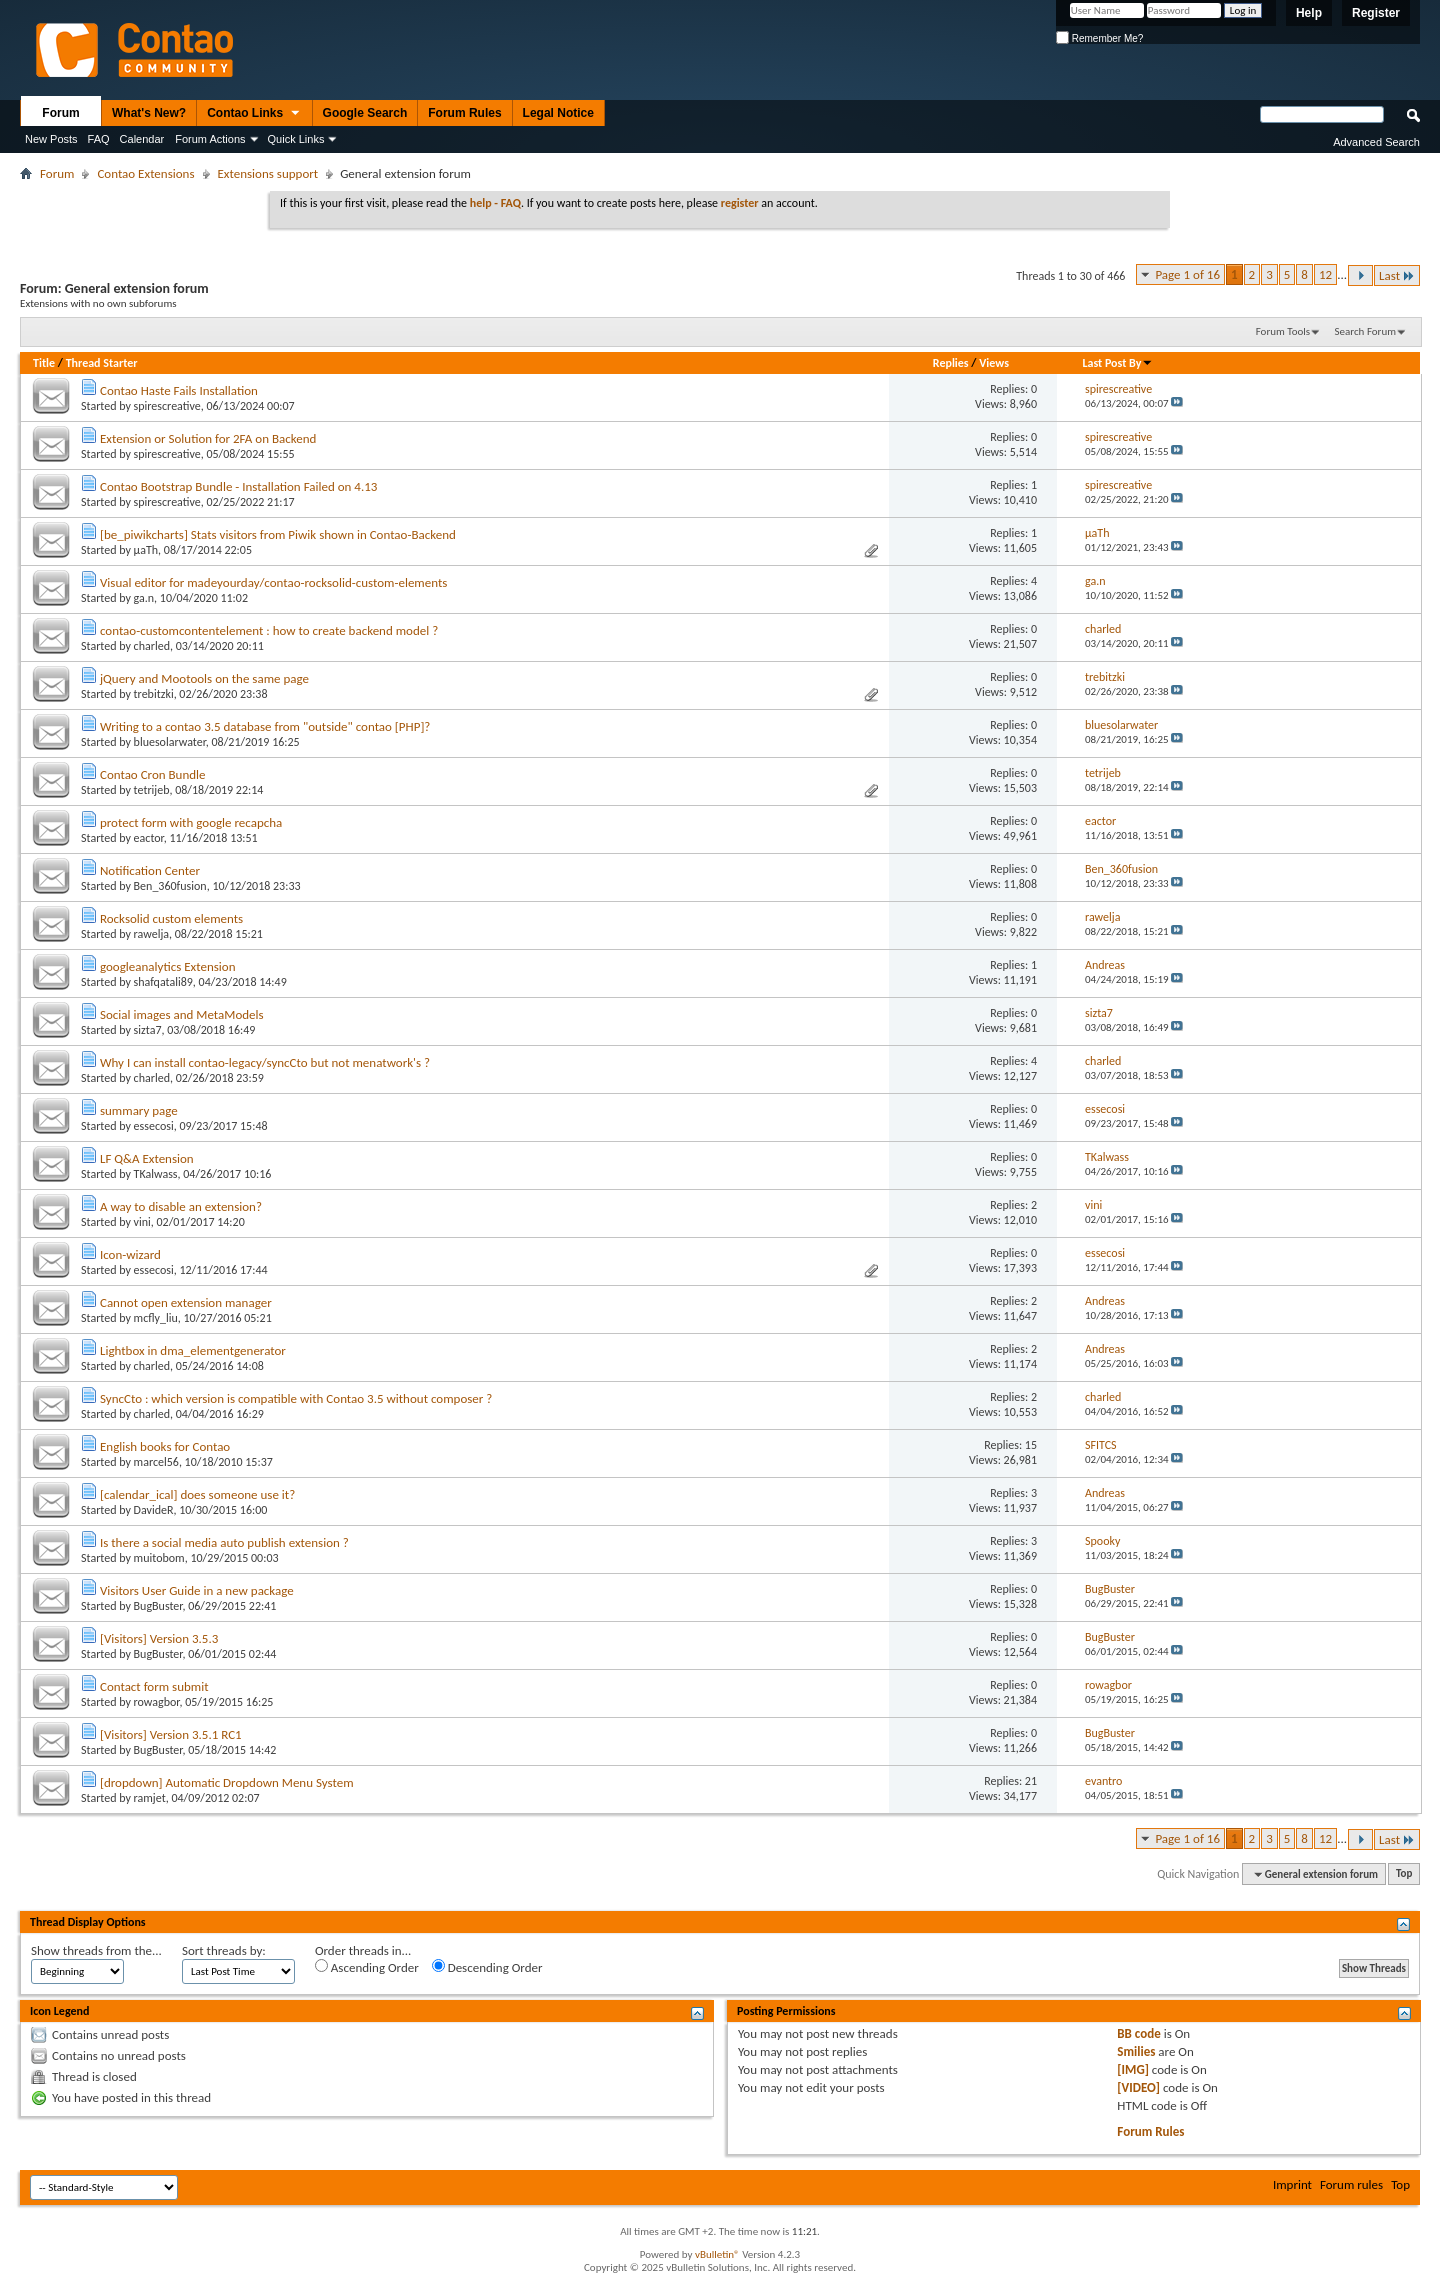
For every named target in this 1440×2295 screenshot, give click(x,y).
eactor (149, 838)
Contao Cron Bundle (153, 774)
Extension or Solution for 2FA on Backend (208, 438)
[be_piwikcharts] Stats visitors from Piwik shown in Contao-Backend (278, 534)
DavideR (154, 1510)
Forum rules (1351, 2184)
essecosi (154, 1126)
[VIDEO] (1138, 2087)
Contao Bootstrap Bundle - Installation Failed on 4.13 (238, 486)
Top (1404, 1874)
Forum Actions (210, 139)
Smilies (1136, 2051)
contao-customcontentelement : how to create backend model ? (269, 630)
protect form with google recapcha (191, 822)
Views (994, 363)
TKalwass (156, 1174)
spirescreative (167, 406)
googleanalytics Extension (168, 966)
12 (1325, 274)
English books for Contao (165, 1446)
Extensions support (268, 173)
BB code (1138, 2033)
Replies (951, 363)
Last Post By (1117, 363)
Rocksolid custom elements (171, 918)
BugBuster (158, 1606)
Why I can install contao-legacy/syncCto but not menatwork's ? (265, 1062)
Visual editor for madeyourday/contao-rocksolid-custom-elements (273, 582)
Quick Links (296, 139)
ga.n (144, 598)
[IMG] (1133, 2069)
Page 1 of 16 (1187, 274)
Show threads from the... (96, 1950)
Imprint (1292, 2184)
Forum (60, 113)
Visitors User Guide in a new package (197, 1590)
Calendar (142, 139)
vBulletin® (717, 2254)
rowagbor (157, 1702)
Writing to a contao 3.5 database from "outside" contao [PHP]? (265, 726)
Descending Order (487, 1967)
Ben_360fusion (170, 886)
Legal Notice (558, 113)
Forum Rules (464, 113)
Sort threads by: (224, 1950)
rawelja (151, 934)
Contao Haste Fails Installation (179, 390)
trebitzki (154, 694)
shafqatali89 (163, 982)
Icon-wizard (130, 1254)
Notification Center (150, 870)
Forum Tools (1283, 331)
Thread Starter (102, 363)
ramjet (150, 1798)
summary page (139, 1110)
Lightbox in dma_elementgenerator (193, 1350)
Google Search (365, 113)
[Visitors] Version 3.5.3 (159, 1638)
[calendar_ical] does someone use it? (197, 1494)
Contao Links (254, 114)
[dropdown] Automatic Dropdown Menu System (227, 1782)
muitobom (159, 1558)
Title (44, 363)
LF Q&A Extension (147, 1158)
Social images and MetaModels (182, 1014)
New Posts (51, 139)
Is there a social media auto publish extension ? (224, 1542)
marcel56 (156, 1462)
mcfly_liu (156, 1318)
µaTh (146, 550)
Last (1397, 275)
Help (1309, 13)
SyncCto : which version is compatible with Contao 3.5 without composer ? (296, 1398)
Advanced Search (1376, 142)
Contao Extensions (145, 173)
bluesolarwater (170, 742)
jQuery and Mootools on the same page (204, 678)
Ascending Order (367, 1967)
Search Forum (1366, 331)
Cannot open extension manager (186, 1302)
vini (142, 1222)
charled (152, 646)
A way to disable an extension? (181, 1206)
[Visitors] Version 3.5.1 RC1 (171, 1734)
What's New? (149, 113)
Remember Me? (1099, 38)
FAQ (99, 139)
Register (1376, 13)
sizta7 (148, 1030)
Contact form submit (154, 1686)
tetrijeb (152, 790)
